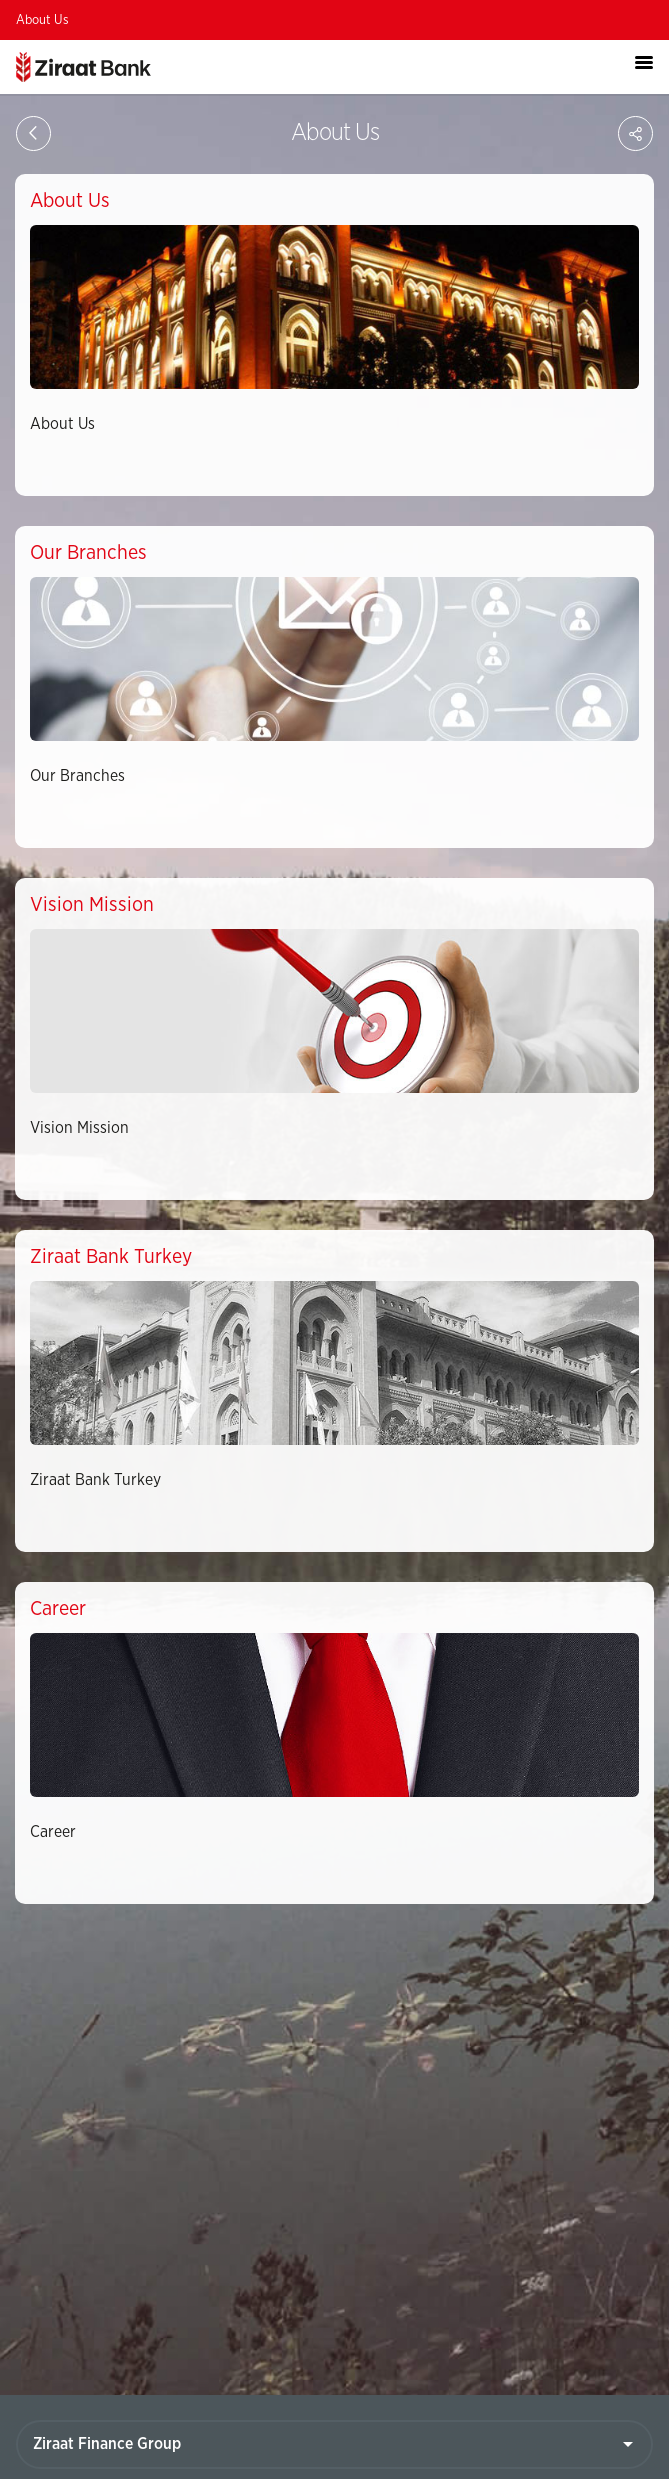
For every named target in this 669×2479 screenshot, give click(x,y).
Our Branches (77, 776)
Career (53, 1832)
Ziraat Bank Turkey (95, 1480)
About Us (42, 20)
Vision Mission (79, 1128)
